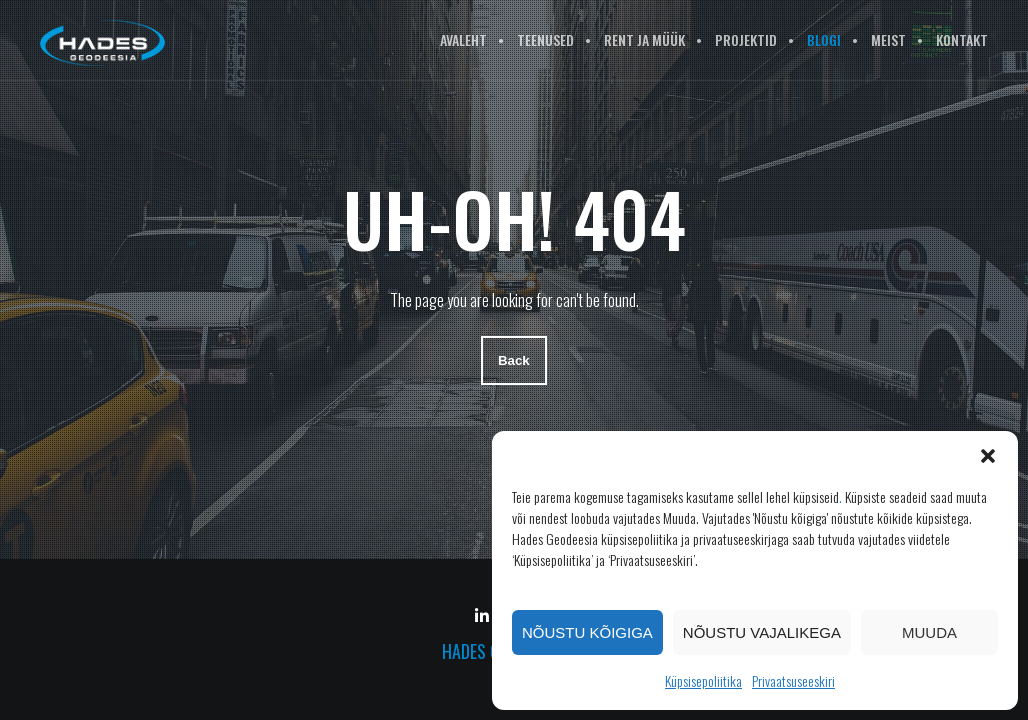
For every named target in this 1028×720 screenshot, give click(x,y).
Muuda (929, 632)
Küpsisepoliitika (703, 680)
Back (514, 361)
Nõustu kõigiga (587, 632)
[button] (988, 456)
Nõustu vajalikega (762, 632)
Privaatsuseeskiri (793, 680)
